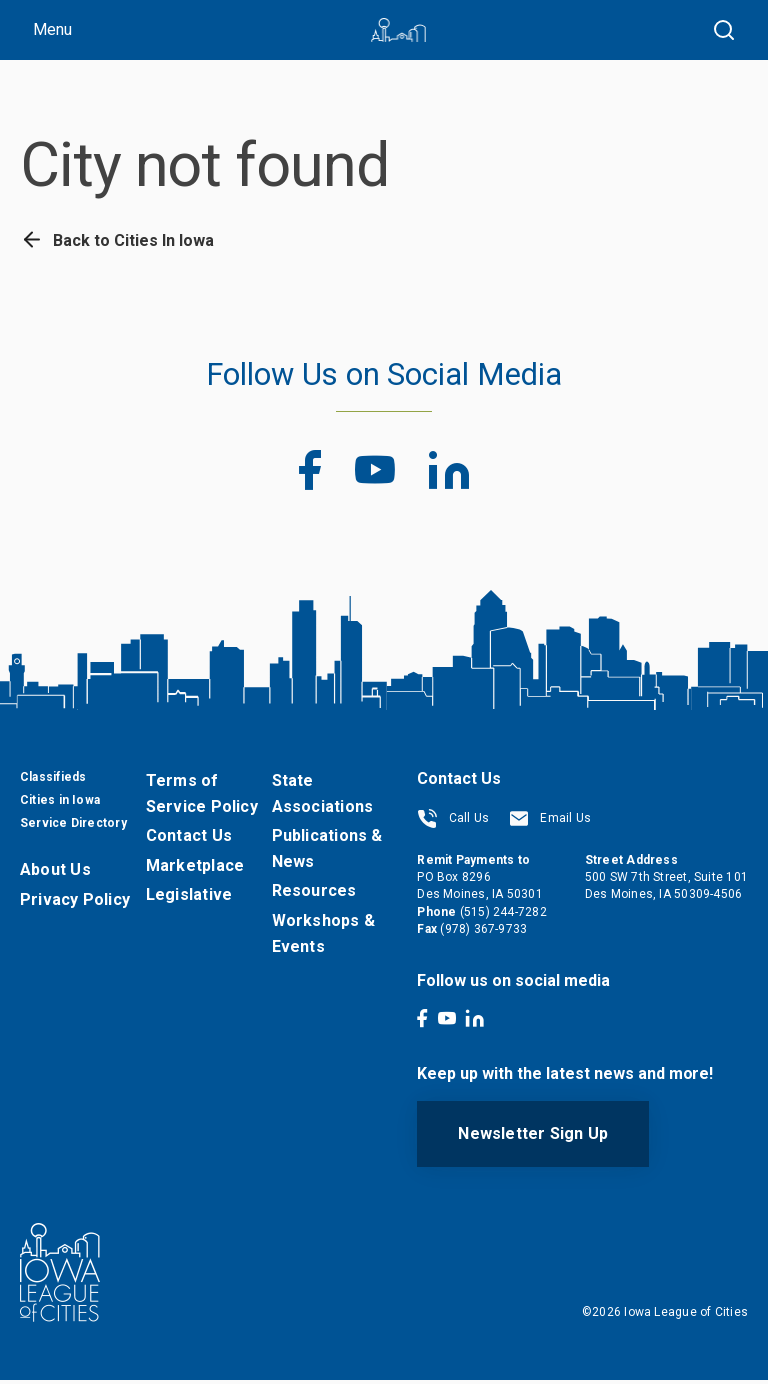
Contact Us (189, 839)
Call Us (453, 822)
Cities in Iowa (60, 804)
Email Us (550, 822)
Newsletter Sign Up (533, 1137)
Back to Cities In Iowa (117, 240)
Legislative (189, 898)
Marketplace (195, 869)
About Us (55, 873)
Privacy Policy (75, 903)
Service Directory (73, 827)
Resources (314, 894)
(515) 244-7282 (503, 916)
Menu (52, 29)
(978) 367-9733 (483, 933)
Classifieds (53, 781)
